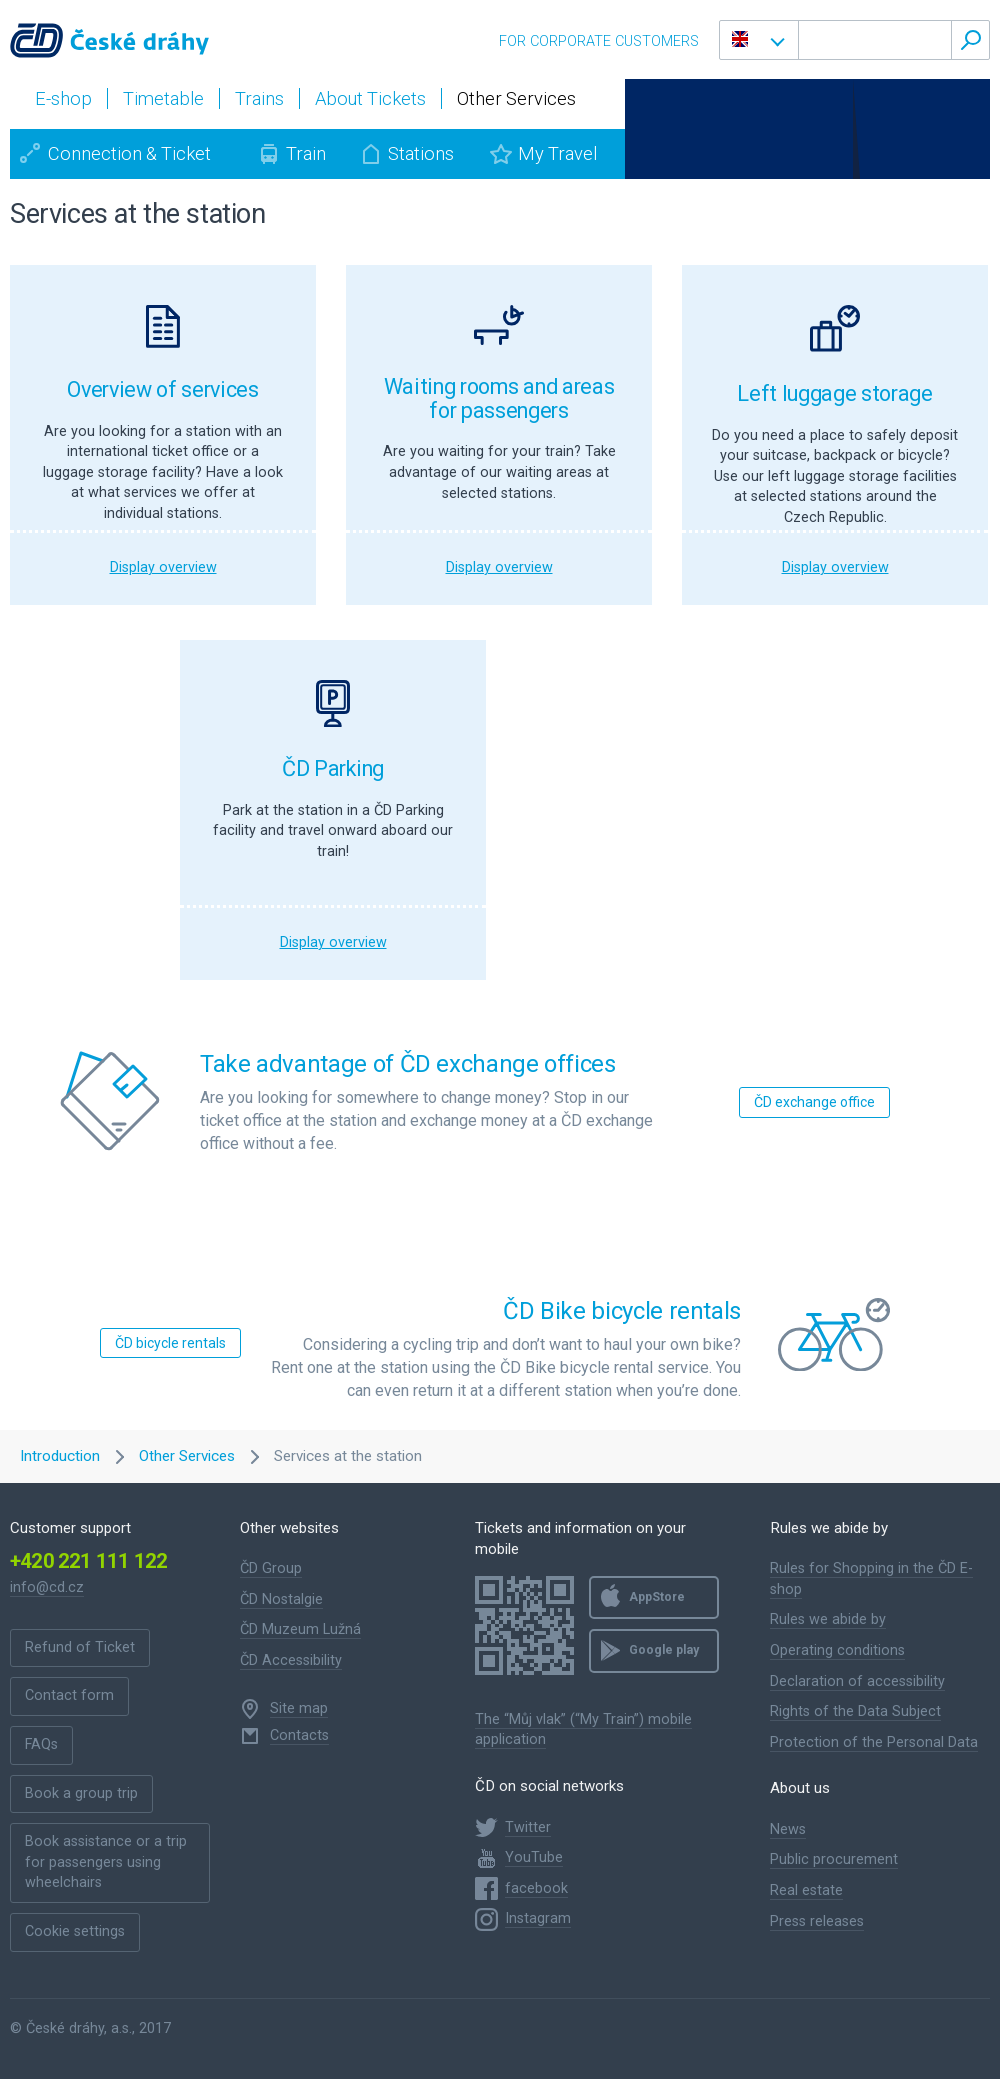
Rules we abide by (828, 1619)
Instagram (538, 1918)
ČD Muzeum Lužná (300, 1629)
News (788, 1829)
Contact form (69, 1695)
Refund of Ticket (80, 1647)
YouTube (534, 1857)
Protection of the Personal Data (874, 1742)
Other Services (187, 1456)
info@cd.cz (47, 1587)
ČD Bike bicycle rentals (622, 1311)
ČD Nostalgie (281, 1599)
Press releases (817, 1921)
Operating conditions (837, 1650)
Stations (421, 153)
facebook (536, 1888)
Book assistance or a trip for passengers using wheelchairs (106, 1862)
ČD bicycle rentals (170, 1343)
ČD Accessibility (291, 1660)
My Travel (557, 153)
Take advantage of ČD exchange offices (408, 1064)
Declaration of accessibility (857, 1681)
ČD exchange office (814, 1102)
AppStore (657, 1597)
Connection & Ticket (129, 153)
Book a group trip (81, 1793)
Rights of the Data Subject (855, 1711)
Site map (299, 1708)
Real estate (806, 1890)
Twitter (528, 1827)
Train (306, 153)
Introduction (60, 1456)
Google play (664, 1650)
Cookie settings (75, 1931)
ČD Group (271, 1568)
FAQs (41, 1744)
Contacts (299, 1735)
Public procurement (834, 1859)
